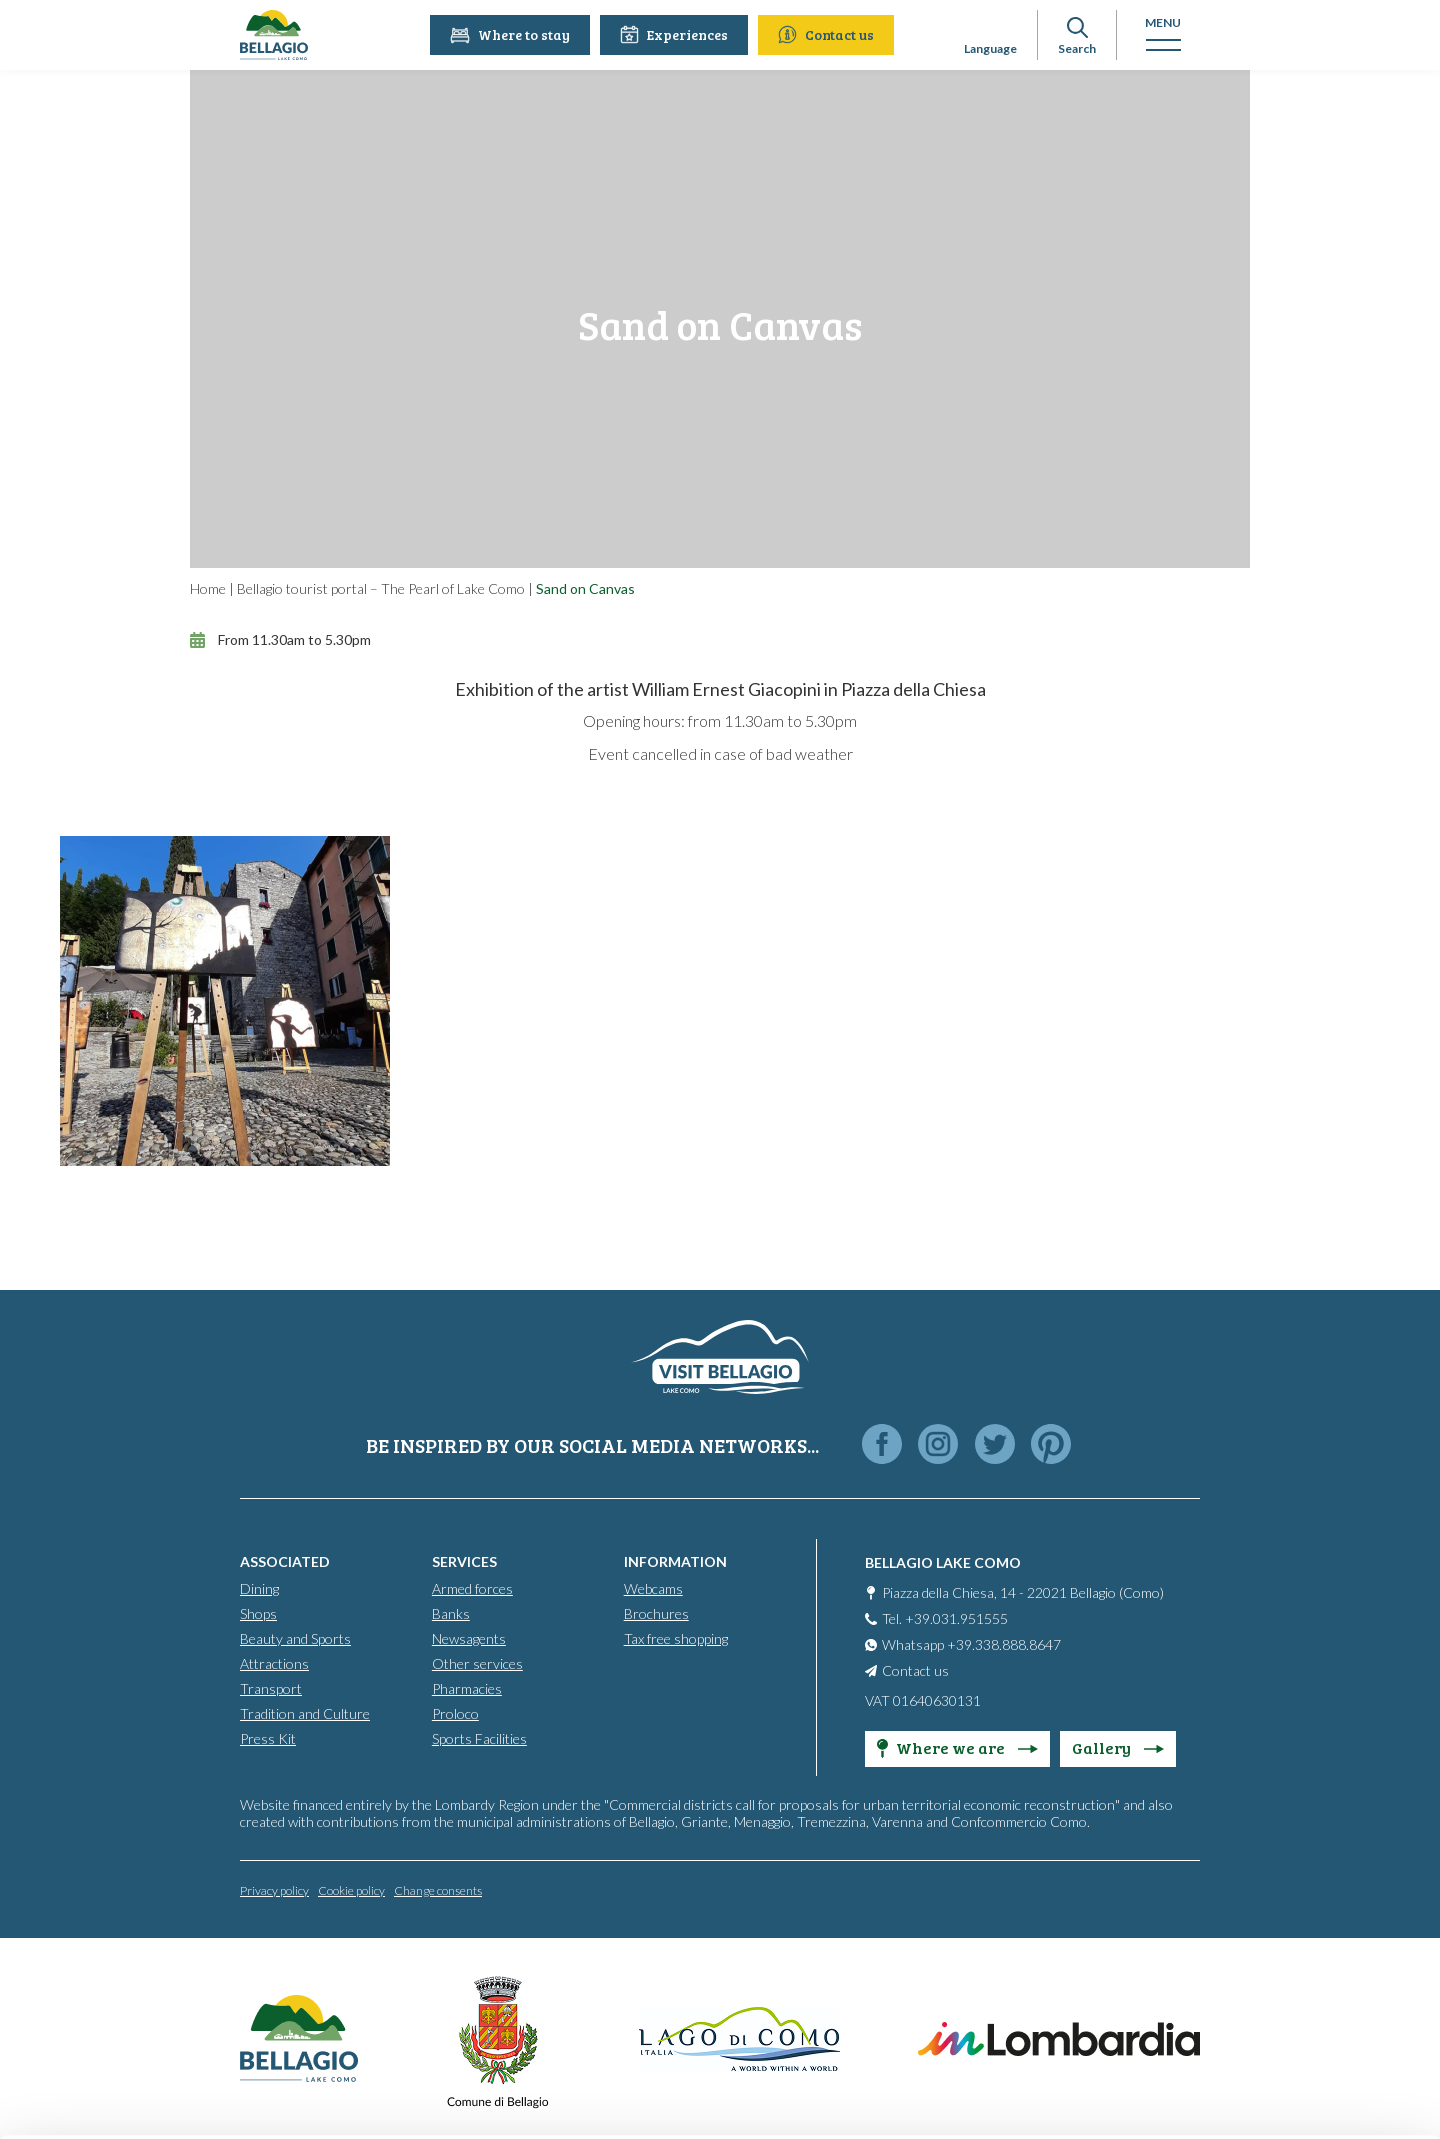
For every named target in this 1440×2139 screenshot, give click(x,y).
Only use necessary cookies (1272, 2092)
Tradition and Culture (305, 1712)
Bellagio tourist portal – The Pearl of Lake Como (381, 588)
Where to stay (513, 34)
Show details (281, 2091)
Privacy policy (274, 1889)
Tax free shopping (676, 1637)
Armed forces (472, 1587)
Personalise (1274, 2040)
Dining (259, 1587)
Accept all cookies (1273, 1989)
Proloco (455, 1712)
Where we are (957, 1746)
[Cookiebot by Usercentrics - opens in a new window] (129, 2105)
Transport (271, 1687)
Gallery (1118, 1746)
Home (208, 588)
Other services (477, 1662)
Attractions (274, 1662)
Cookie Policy (887, 2056)
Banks (451, 1612)
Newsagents (469, 1637)
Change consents (438, 1889)
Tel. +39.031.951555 (945, 1617)
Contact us (829, 34)
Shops (258, 1612)
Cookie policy (351, 1889)
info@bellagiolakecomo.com (321, 2026)
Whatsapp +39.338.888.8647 (971, 1643)
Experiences (677, 34)
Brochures (656, 1612)
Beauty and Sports (295, 1637)
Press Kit (268, 1737)
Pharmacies (467, 1687)
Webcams (653, 1587)
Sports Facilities (479, 1737)
